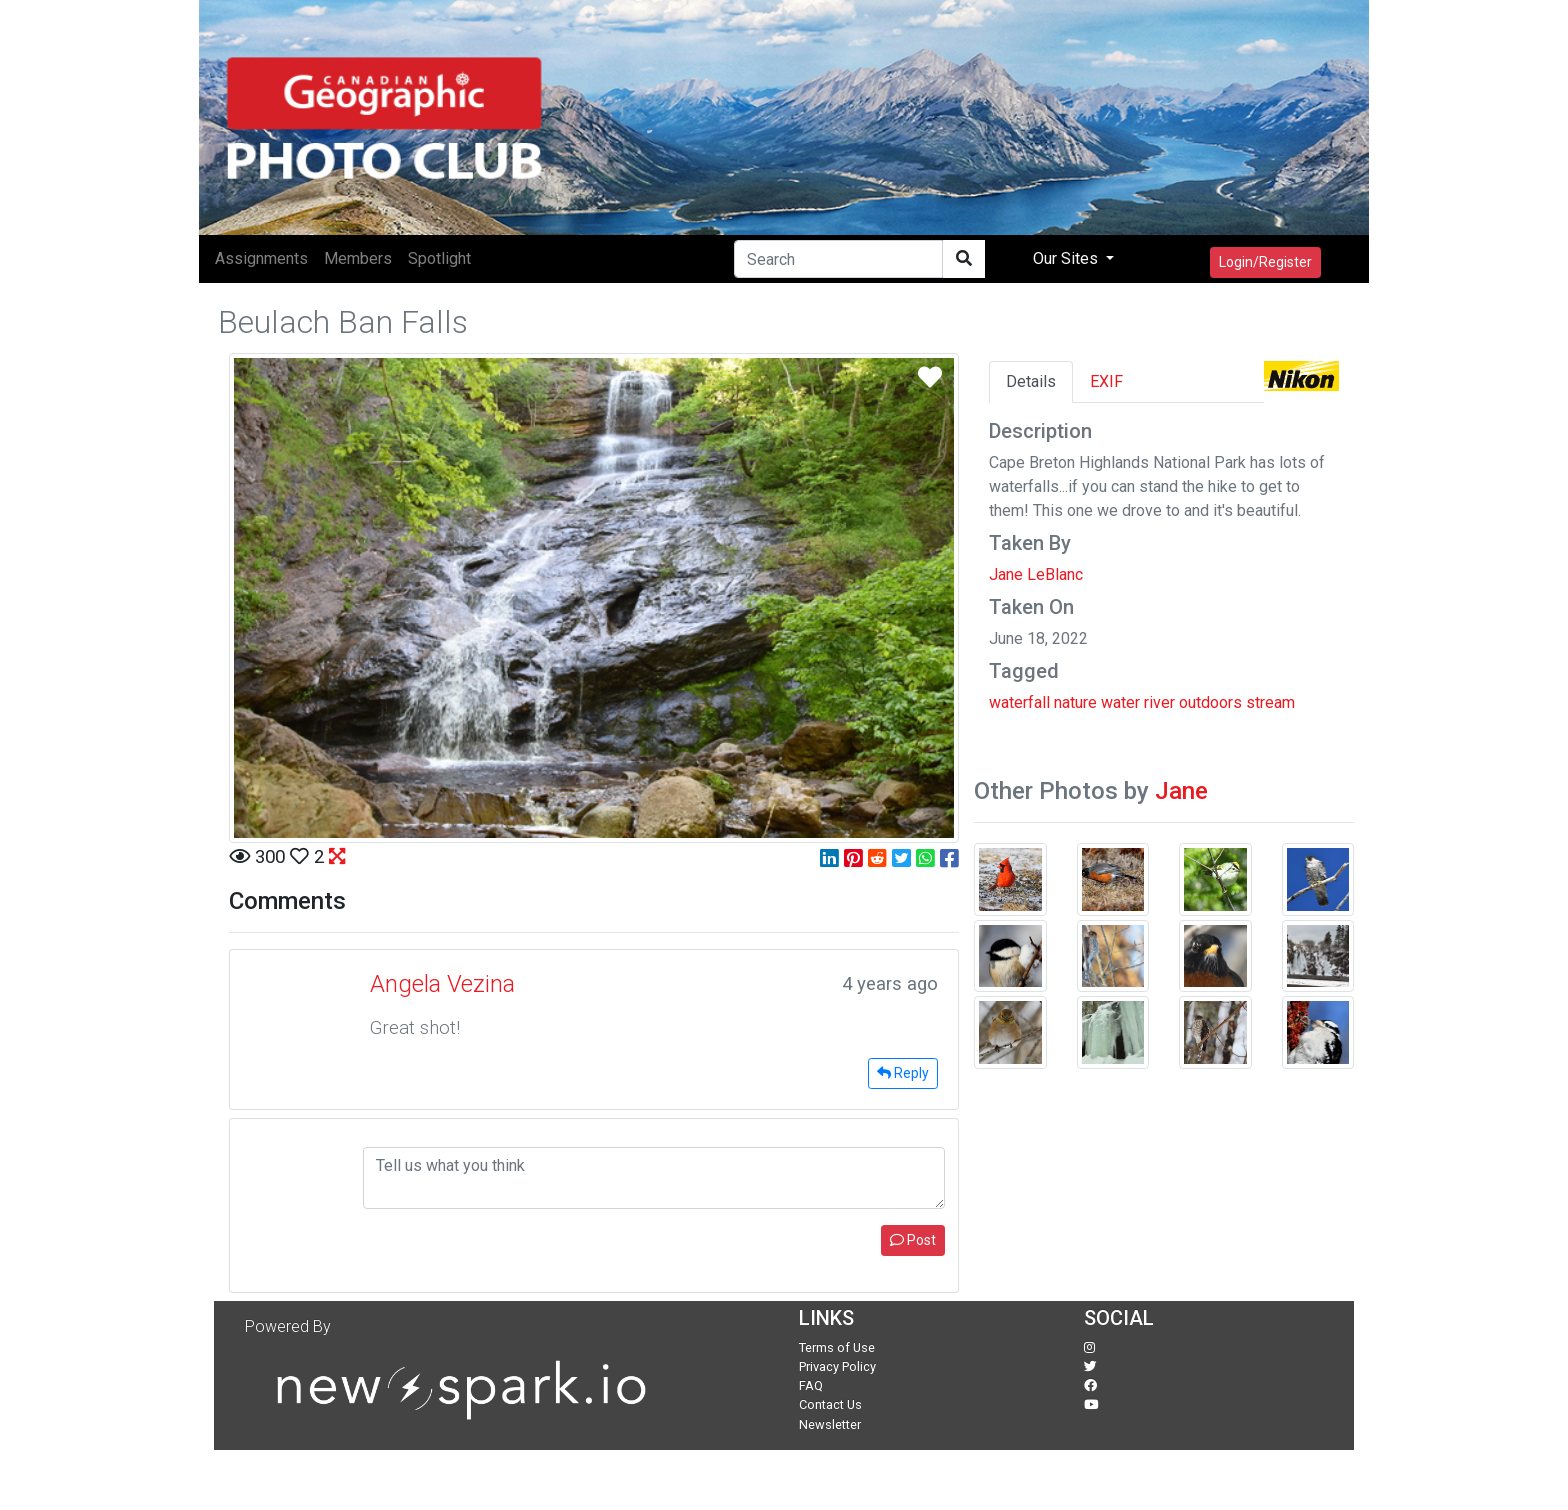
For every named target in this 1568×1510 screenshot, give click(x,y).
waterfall (1019, 702)
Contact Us (830, 1404)
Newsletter (830, 1424)
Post (913, 1240)
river (1159, 702)
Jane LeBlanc (1036, 574)
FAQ (811, 1385)
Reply (903, 1073)
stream (1270, 702)
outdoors (1210, 702)
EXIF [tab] (1106, 381)
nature (1075, 702)
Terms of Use (837, 1347)
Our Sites (1067, 258)
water (1120, 702)
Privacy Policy (837, 1366)
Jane (1181, 791)
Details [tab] (1031, 381)
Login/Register (1265, 262)
